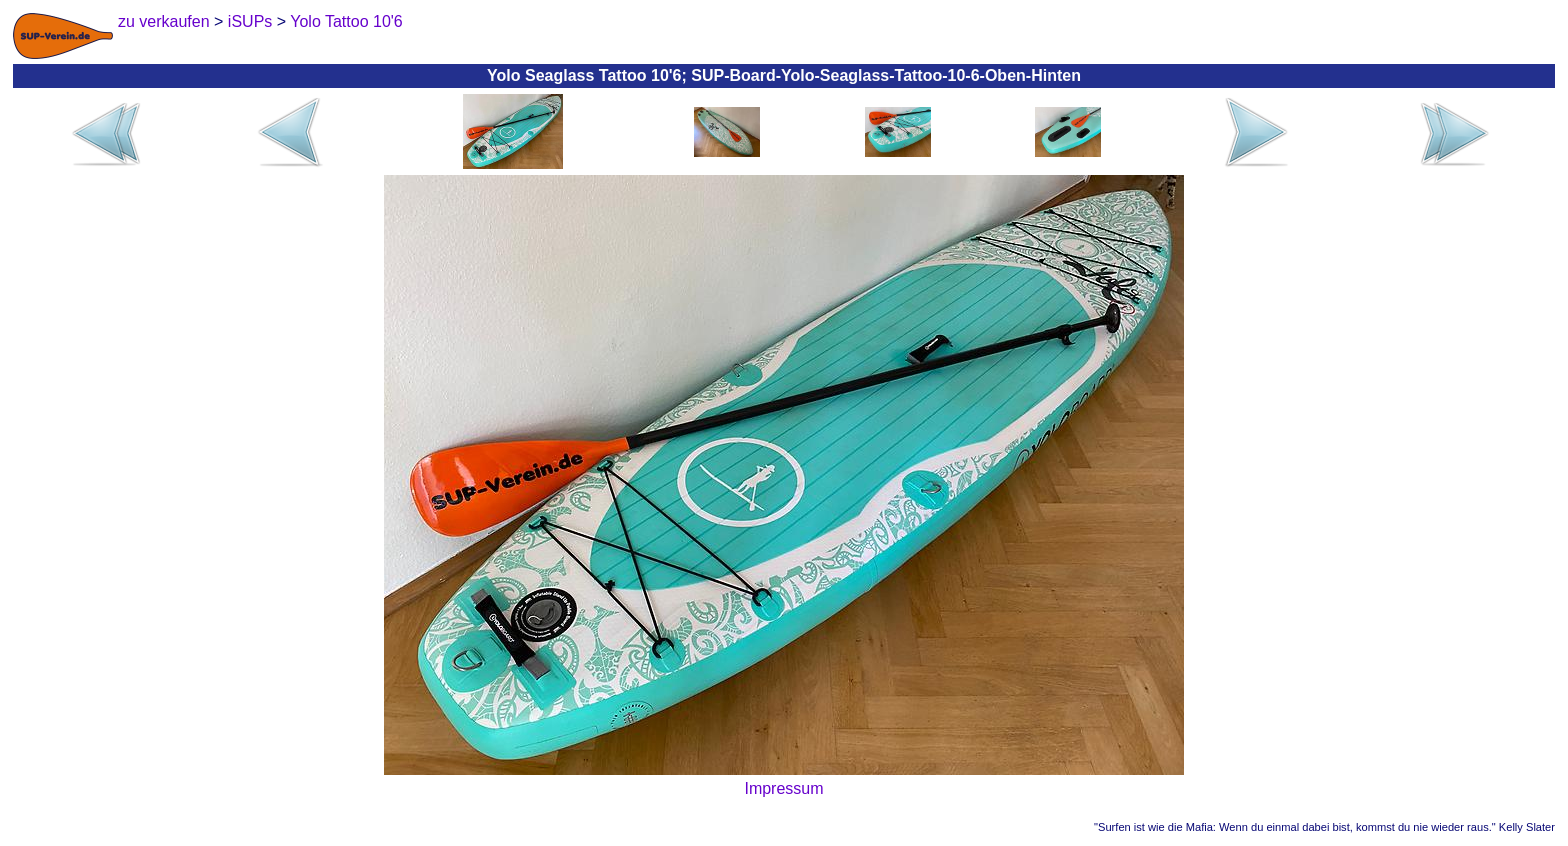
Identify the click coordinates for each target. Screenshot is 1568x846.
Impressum (783, 788)
